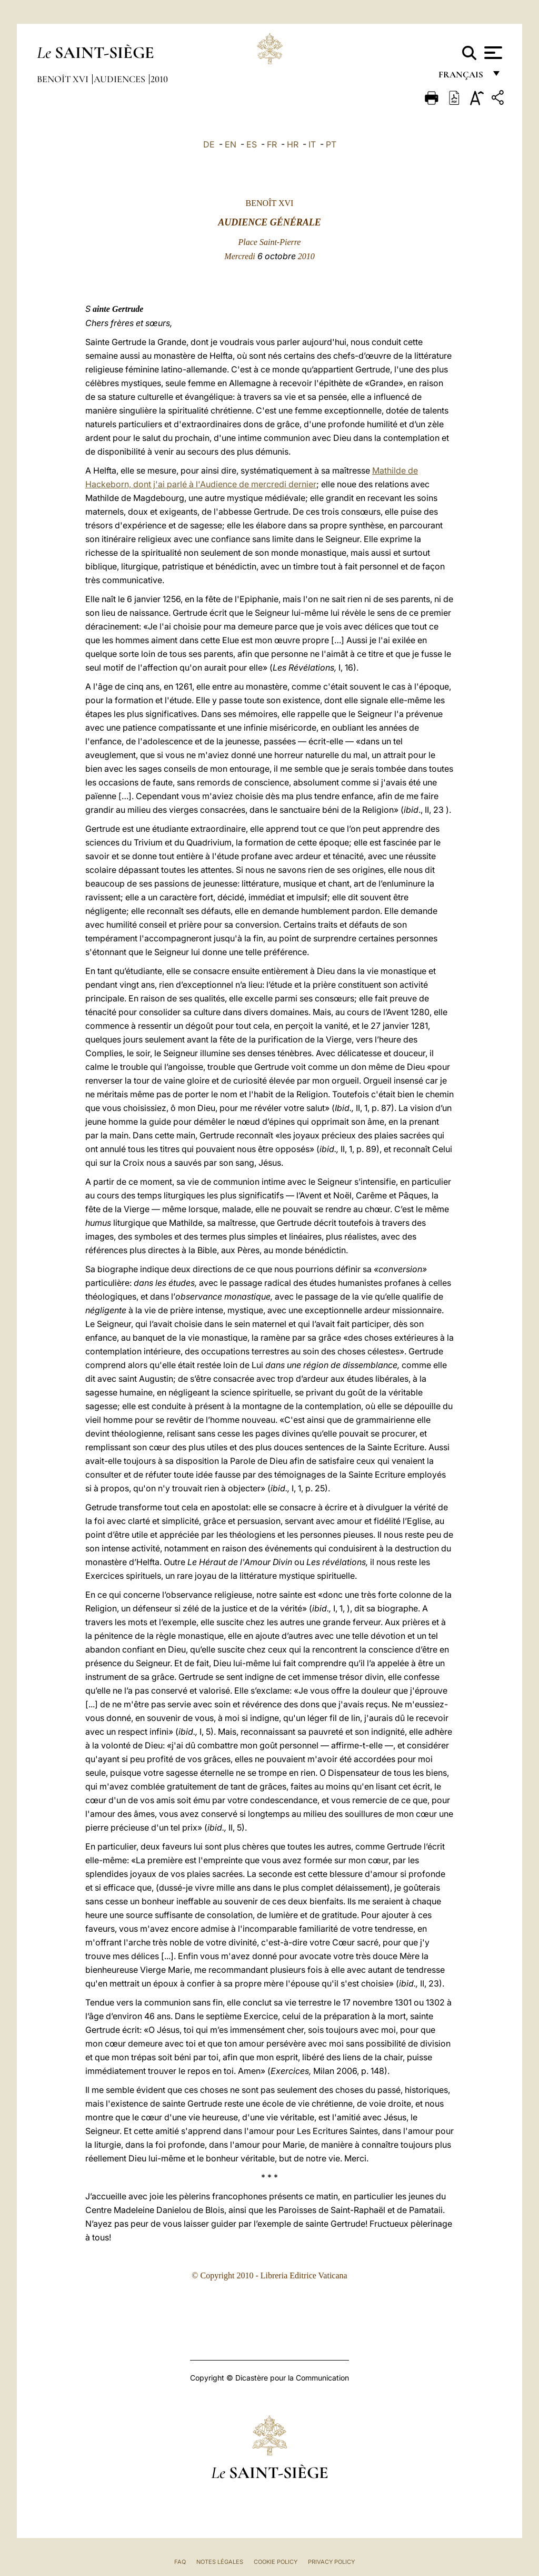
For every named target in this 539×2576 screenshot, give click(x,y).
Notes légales (219, 2561)
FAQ (180, 2561)
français (461, 78)
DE (209, 144)
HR (292, 144)
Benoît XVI (64, 79)
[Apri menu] (492, 53)
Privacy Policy (331, 2561)
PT (331, 144)
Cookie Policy (275, 2561)
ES (251, 144)
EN (230, 144)
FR (272, 144)
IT (312, 144)
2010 (159, 79)
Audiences (120, 79)
